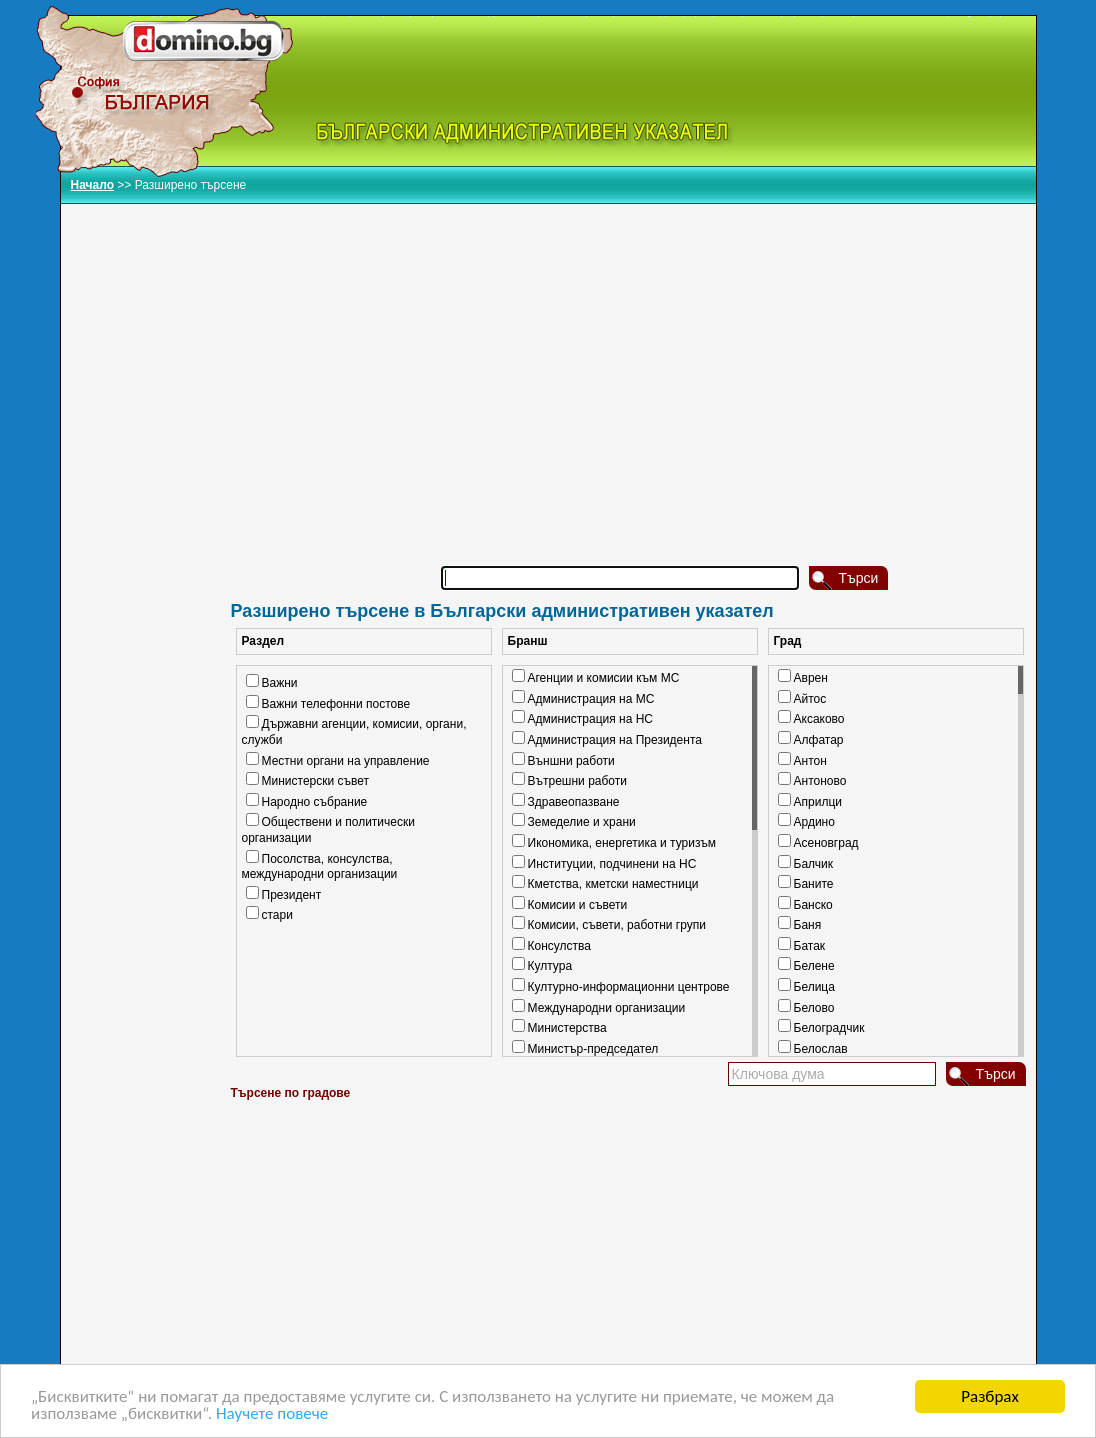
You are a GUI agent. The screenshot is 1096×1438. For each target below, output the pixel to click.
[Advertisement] (631, 359)
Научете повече (272, 1415)
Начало (92, 185)
